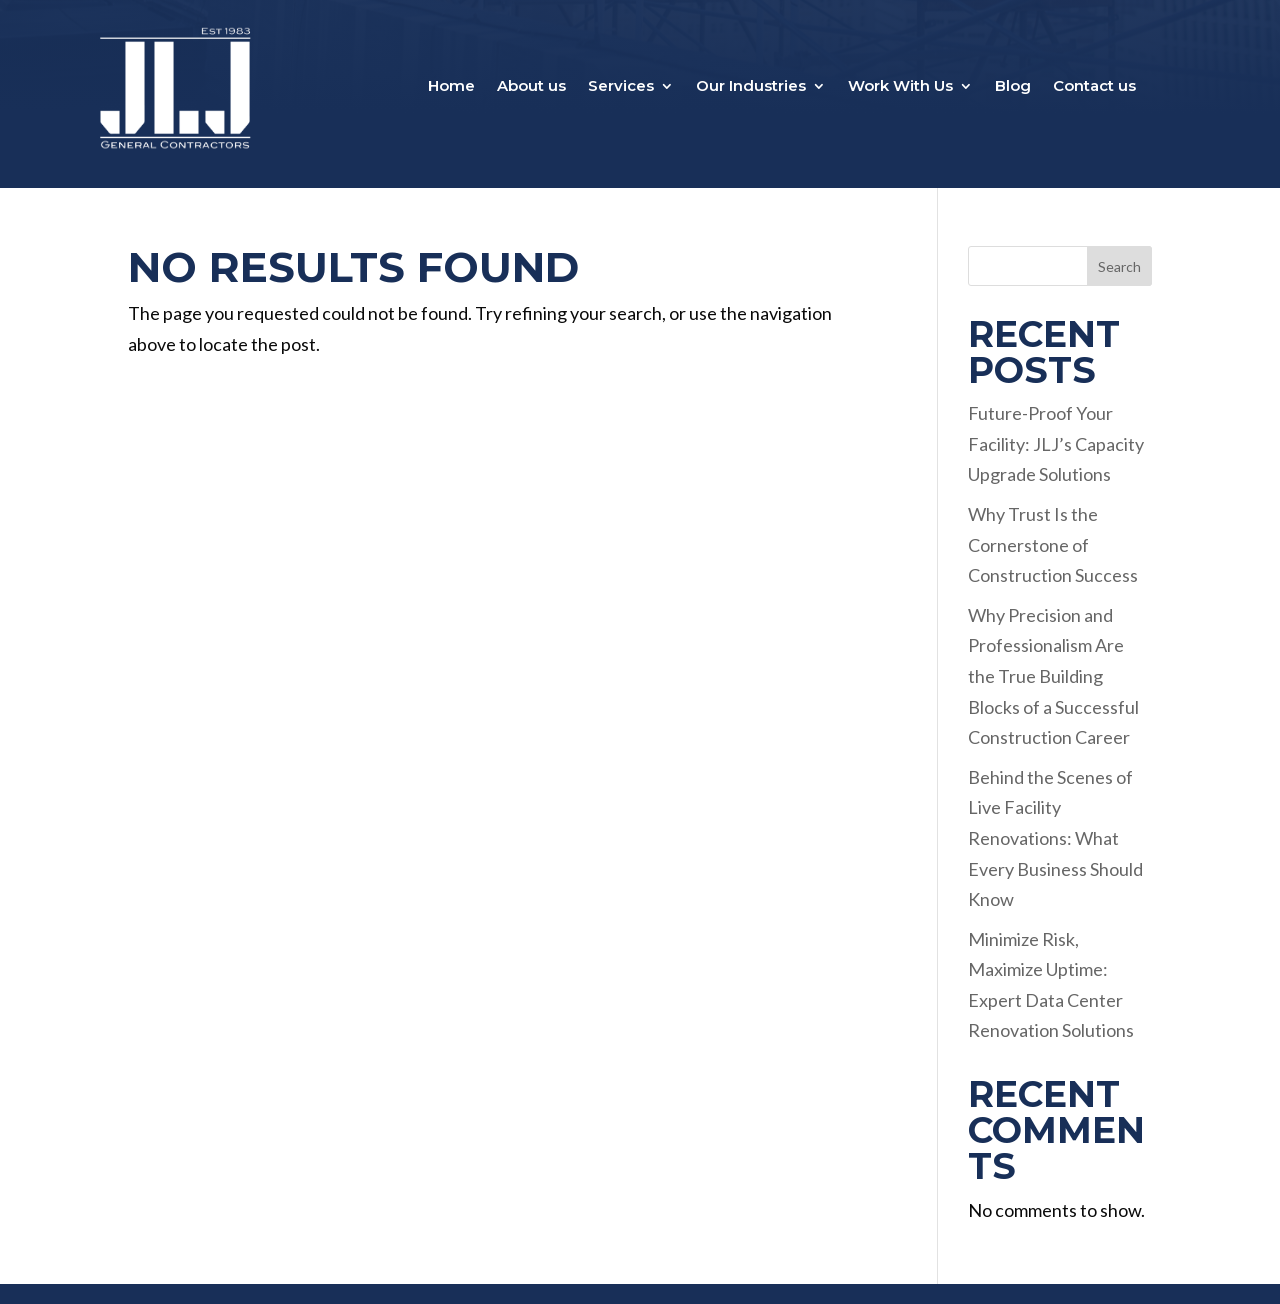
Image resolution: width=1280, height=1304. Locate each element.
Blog (1013, 87)
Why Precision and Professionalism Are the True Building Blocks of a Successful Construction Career (1053, 676)
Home (451, 87)
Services (621, 87)
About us (531, 87)
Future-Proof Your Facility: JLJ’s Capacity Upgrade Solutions (1056, 443)
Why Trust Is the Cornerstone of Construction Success (1053, 544)
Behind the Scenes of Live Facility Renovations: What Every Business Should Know (1055, 838)
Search (1119, 266)
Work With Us (900, 87)
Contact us (1094, 87)
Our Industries (751, 87)
